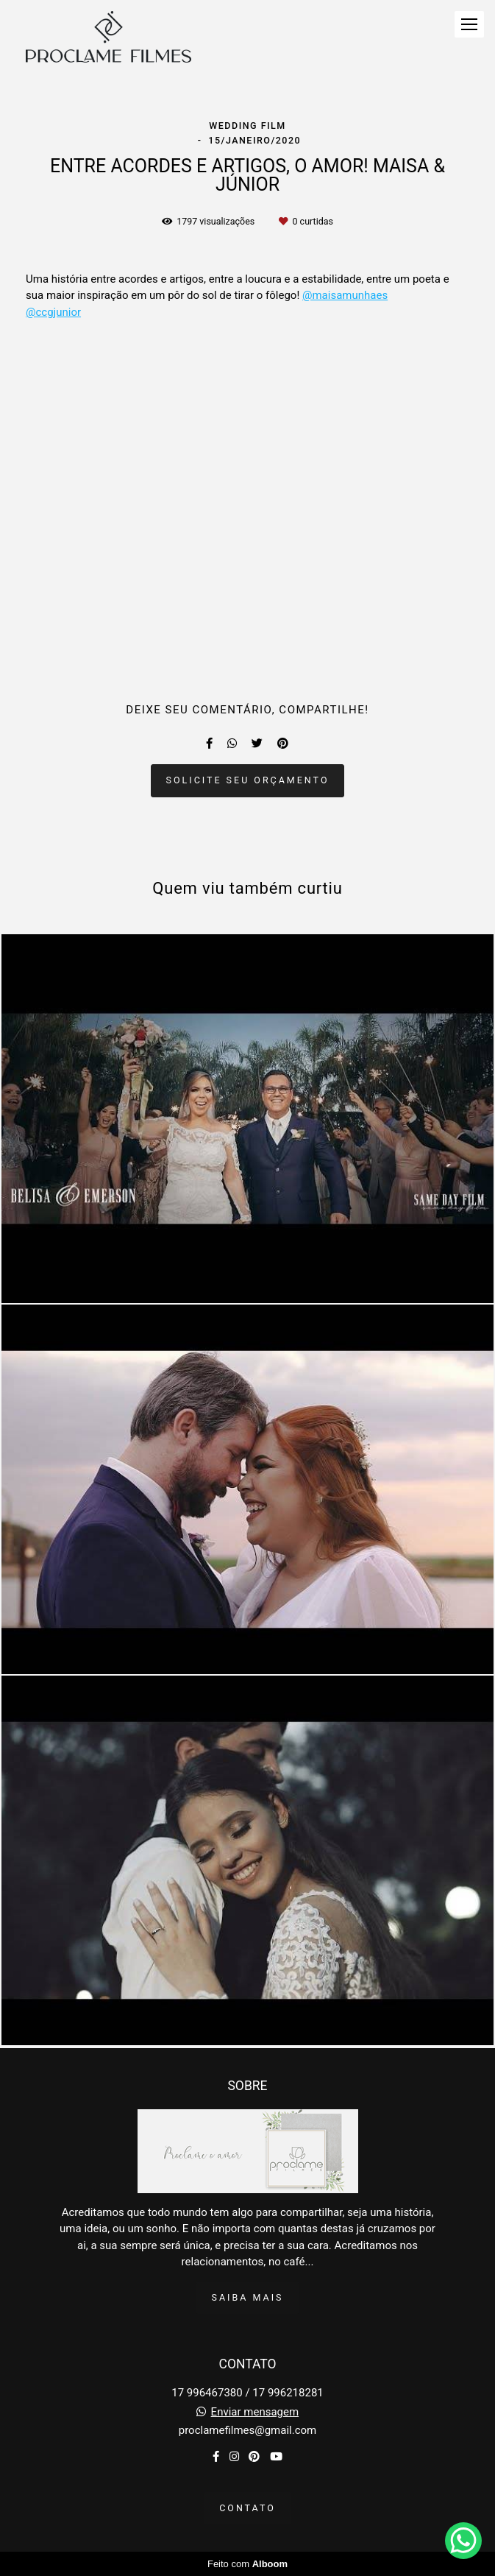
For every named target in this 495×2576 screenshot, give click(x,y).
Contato (247, 2507)
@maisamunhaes (345, 295)
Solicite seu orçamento (248, 780)
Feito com (247, 2563)
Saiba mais (248, 2297)
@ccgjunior (53, 312)
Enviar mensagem (255, 2412)
